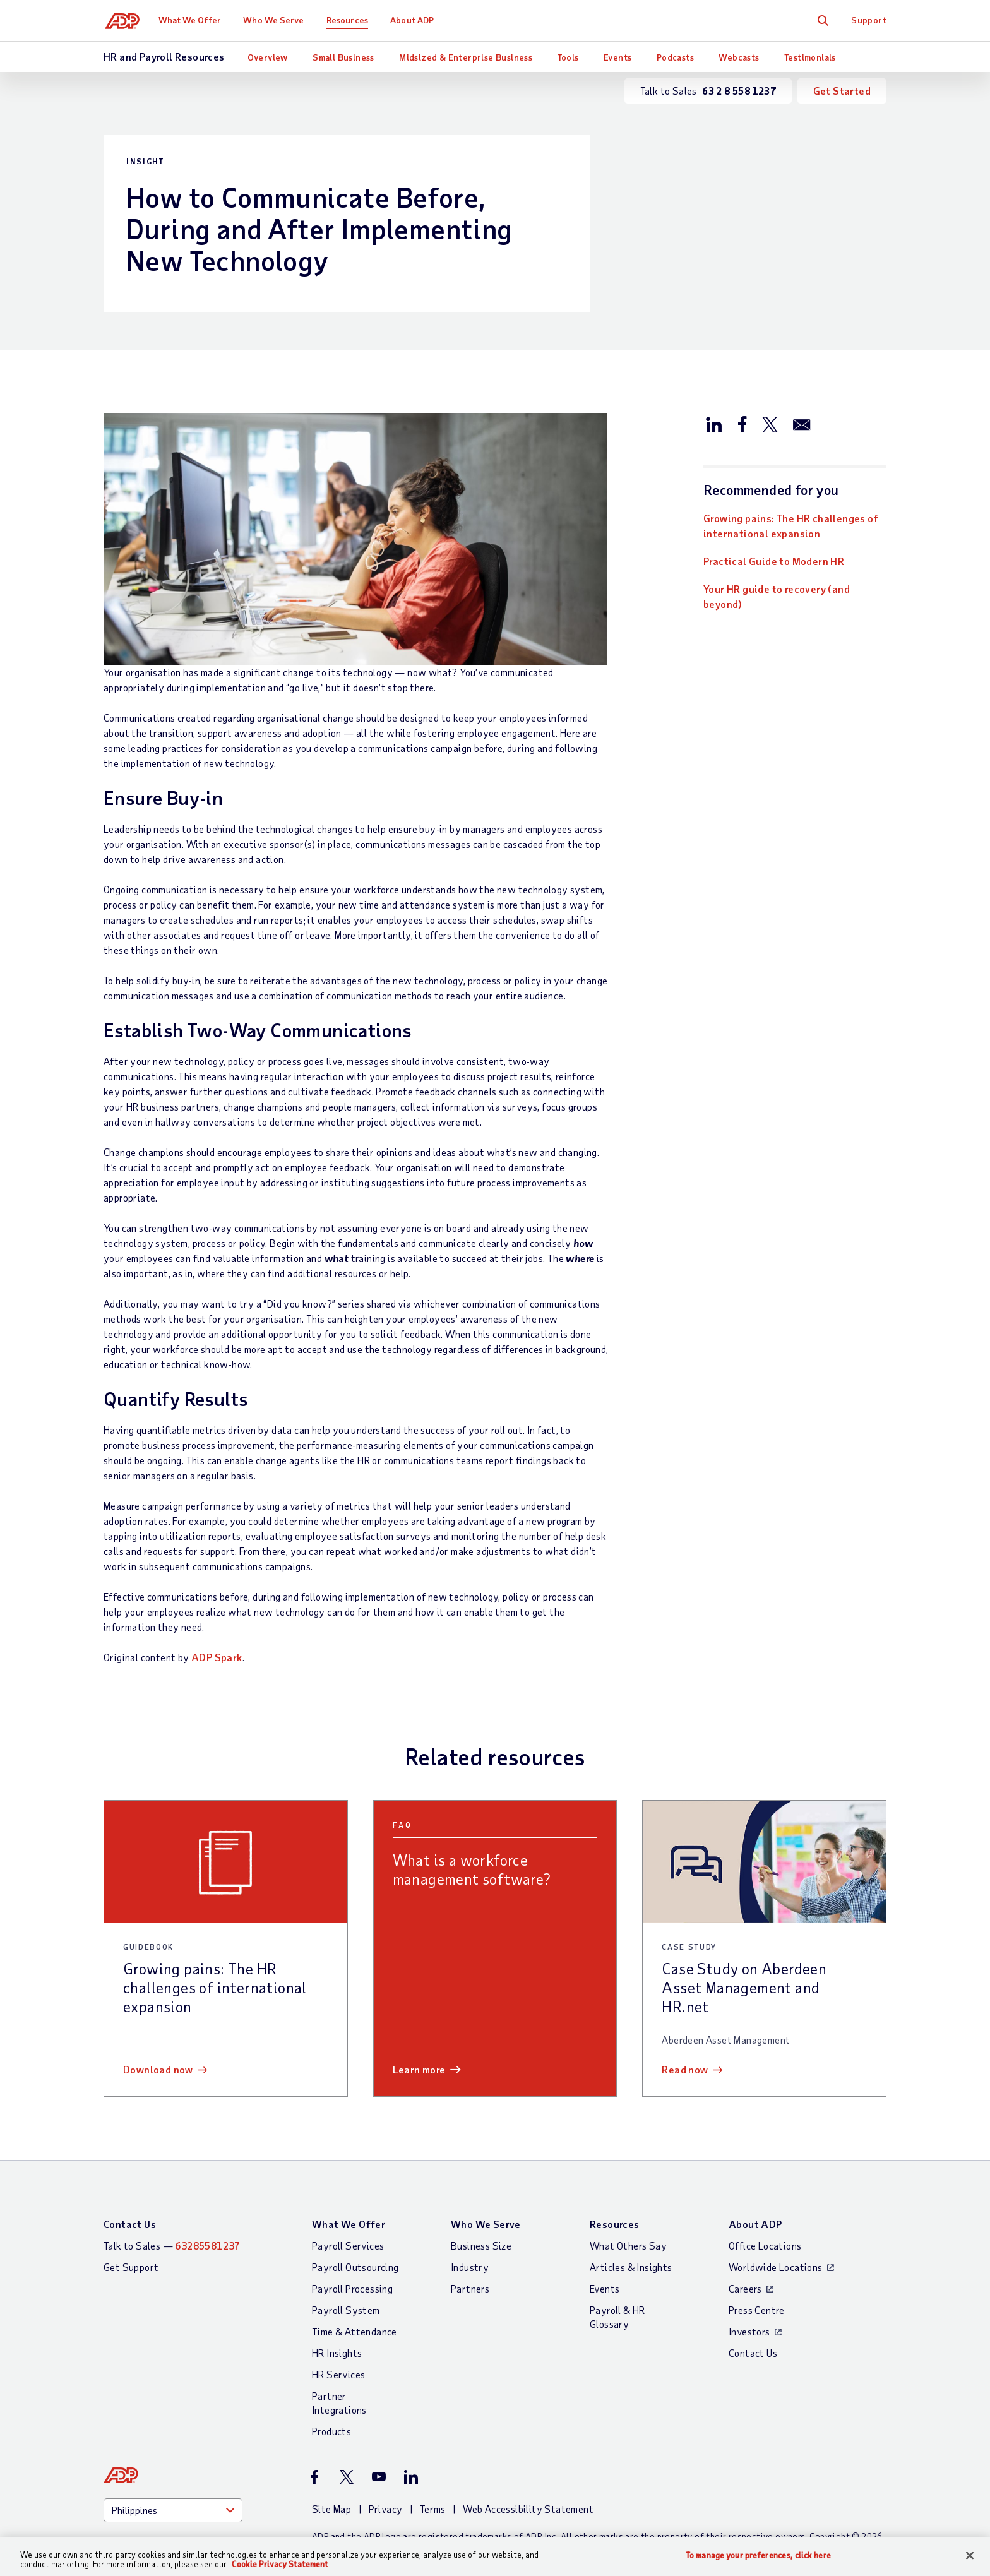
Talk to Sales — (172, 2245)
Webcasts (739, 57)
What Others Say (628, 2245)
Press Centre (757, 2310)
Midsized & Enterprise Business (465, 57)
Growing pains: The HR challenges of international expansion (790, 525)
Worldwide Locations (776, 2267)
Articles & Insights (631, 2267)
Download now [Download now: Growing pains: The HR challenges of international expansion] (158, 2069)
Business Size (481, 2245)
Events (617, 57)
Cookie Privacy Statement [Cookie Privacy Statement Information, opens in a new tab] (280, 2564)
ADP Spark (216, 1657)
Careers (745, 2288)
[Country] (173, 2510)
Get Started (842, 91)
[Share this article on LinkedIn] (714, 423)
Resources (350, 20)
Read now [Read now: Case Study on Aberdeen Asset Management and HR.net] (685, 2069)
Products (331, 2431)
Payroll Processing (352, 2288)
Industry (470, 2267)
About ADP (414, 20)
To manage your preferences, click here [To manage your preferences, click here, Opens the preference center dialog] (758, 2555)
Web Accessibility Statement (528, 2509)
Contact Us (130, 2224)
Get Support (131, 2267)
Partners (470, 2288)
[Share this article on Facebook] (742, 423)
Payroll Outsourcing (355, 2267)
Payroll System (346, 2310)
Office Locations (765, 2245)
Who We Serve (276, 20)
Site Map (331, 2509)
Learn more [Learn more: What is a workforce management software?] (419, 2069)
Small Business (343, 57)
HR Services (338, 2374)
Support (868, 20)
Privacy (386, 2509)
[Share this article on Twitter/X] (769, 423)
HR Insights (337, 2353)
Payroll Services (348, 2245)
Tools (568, 57)
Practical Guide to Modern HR (773, 561)
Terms (433, 2509)
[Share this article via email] (802, 423)
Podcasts (675, 57)
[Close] (970, 2556)
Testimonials (810, 57)
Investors (749, 2331)
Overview (268, 57)
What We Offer (192, 20)
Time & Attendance (354, 2331)
